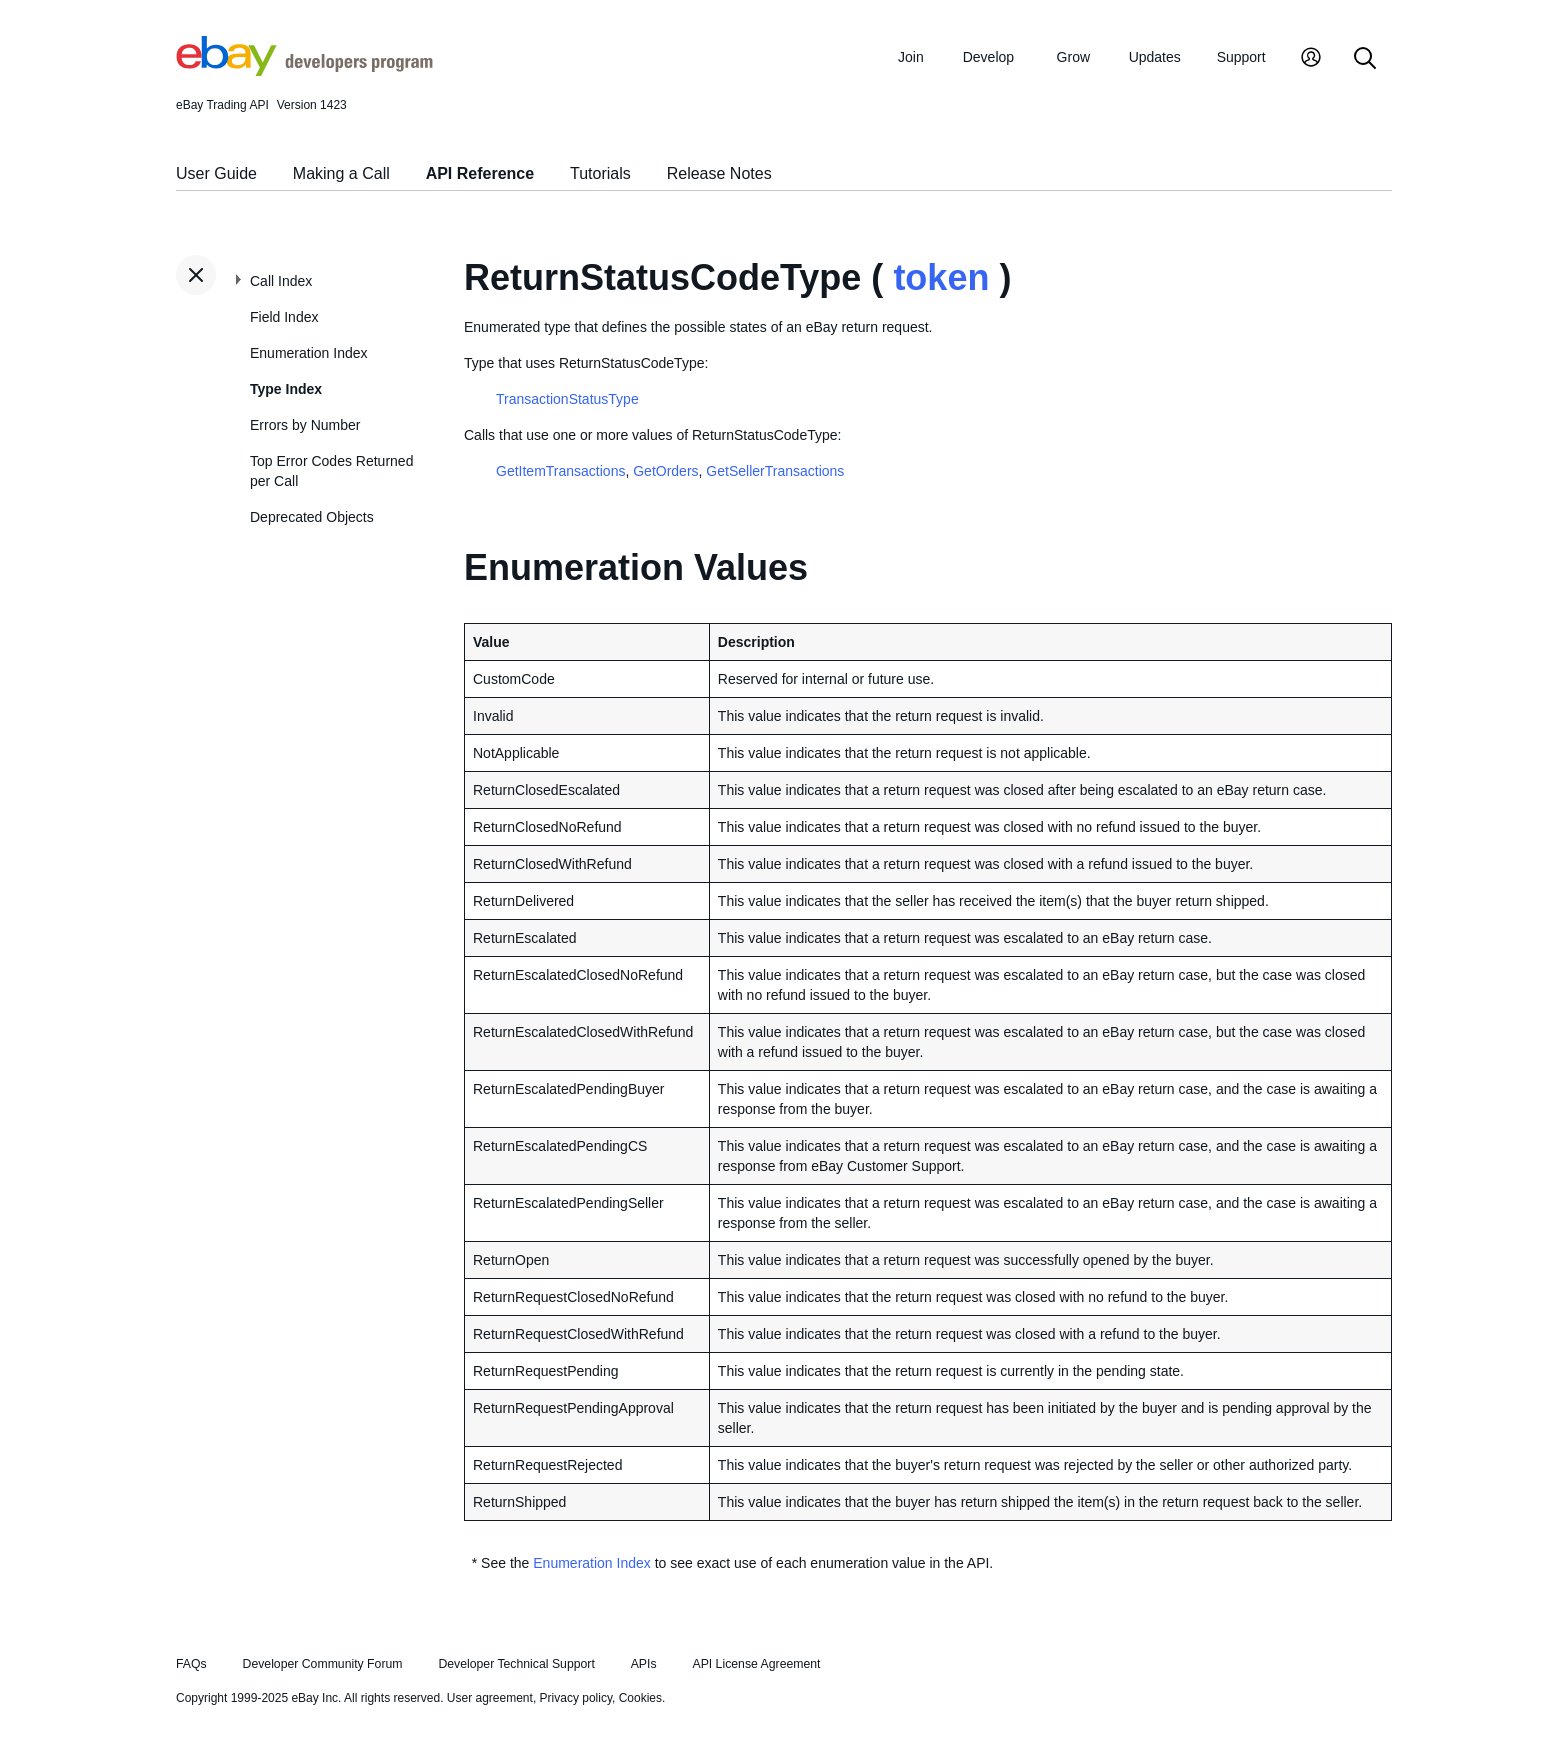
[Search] (1365, 59)
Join (911, 57)
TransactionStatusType (567, 399)
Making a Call (341, 173)
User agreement (490, 1698)
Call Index (281, 281)
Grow (1073, 57)
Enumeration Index (309, 353)
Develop (988, 57)
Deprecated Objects (312, 517)
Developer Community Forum (323, 1664)
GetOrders (665, 471)
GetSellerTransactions (775, 471)
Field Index (284, 317)
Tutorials (600, 173)
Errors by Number (305, 425)
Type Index (286, 389)
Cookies (640, 1698)
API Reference (480, 173)
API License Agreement (756, 1664)
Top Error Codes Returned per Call (331, 471)
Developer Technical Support (516, 1664)
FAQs (191, 1664)
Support (1241, 57)
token (941, 277)
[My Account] (1311, 59)
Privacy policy (576, 1698)
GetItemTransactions (560, 471)
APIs (644, 1664)
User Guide (216, 173)
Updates (1155, 57)
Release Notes (719, 173)
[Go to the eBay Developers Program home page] (304, 71)
